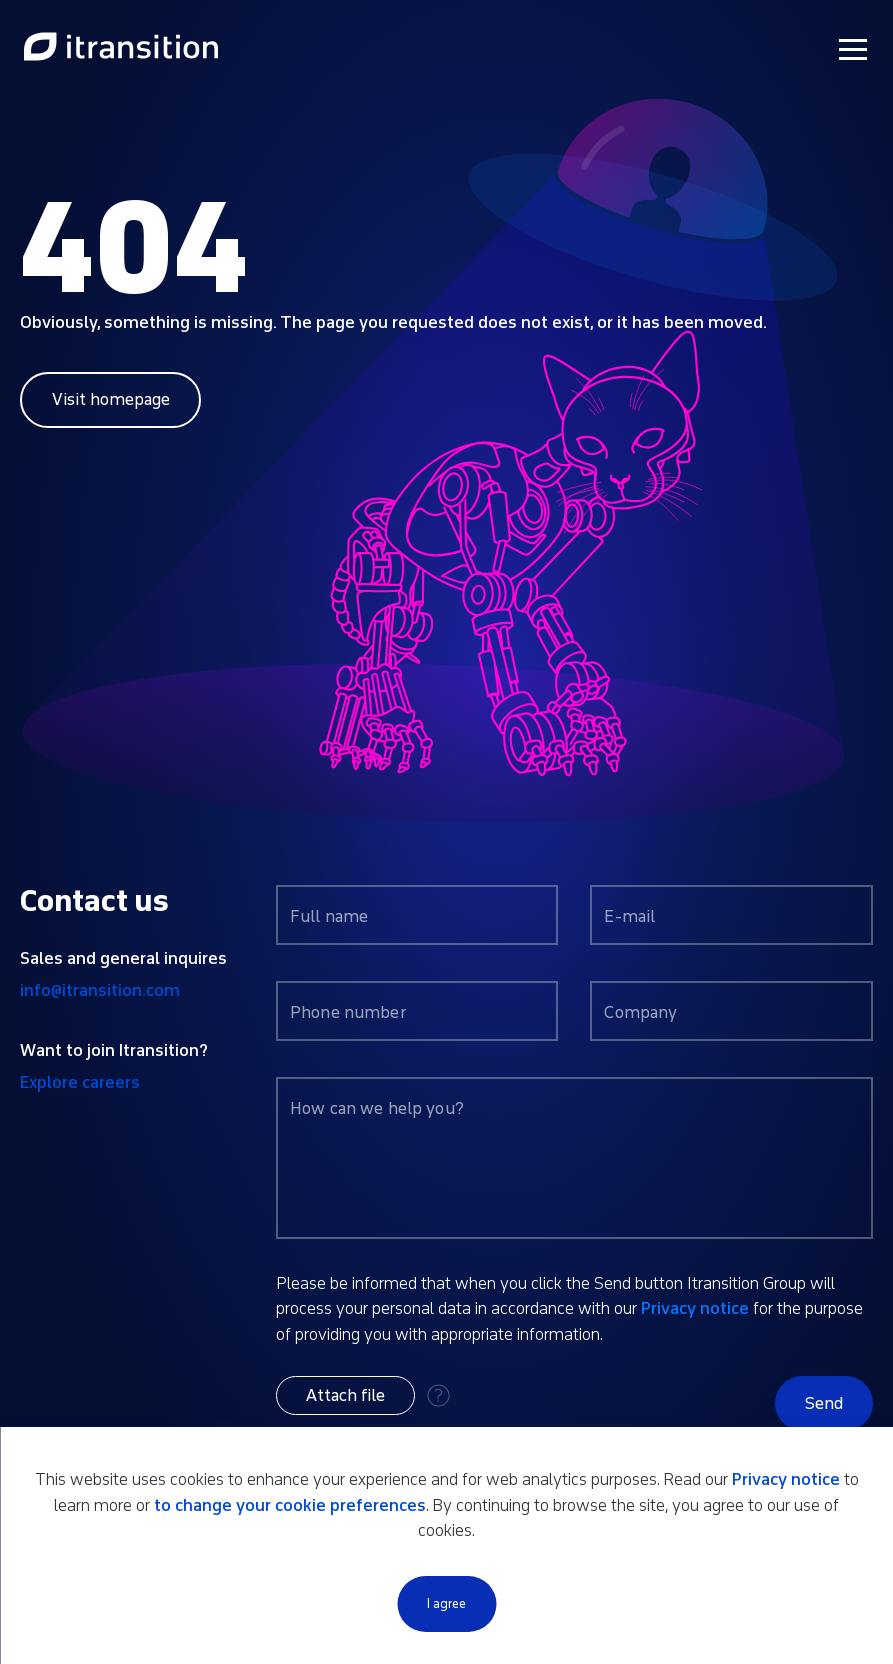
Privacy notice (695, 1308)
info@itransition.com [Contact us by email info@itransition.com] (100, 990)
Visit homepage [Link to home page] (111, 399)
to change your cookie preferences (290, 1505)
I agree (446, 1604)
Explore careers (80, 1082)
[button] (345, 1395)
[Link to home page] (121, 48)
